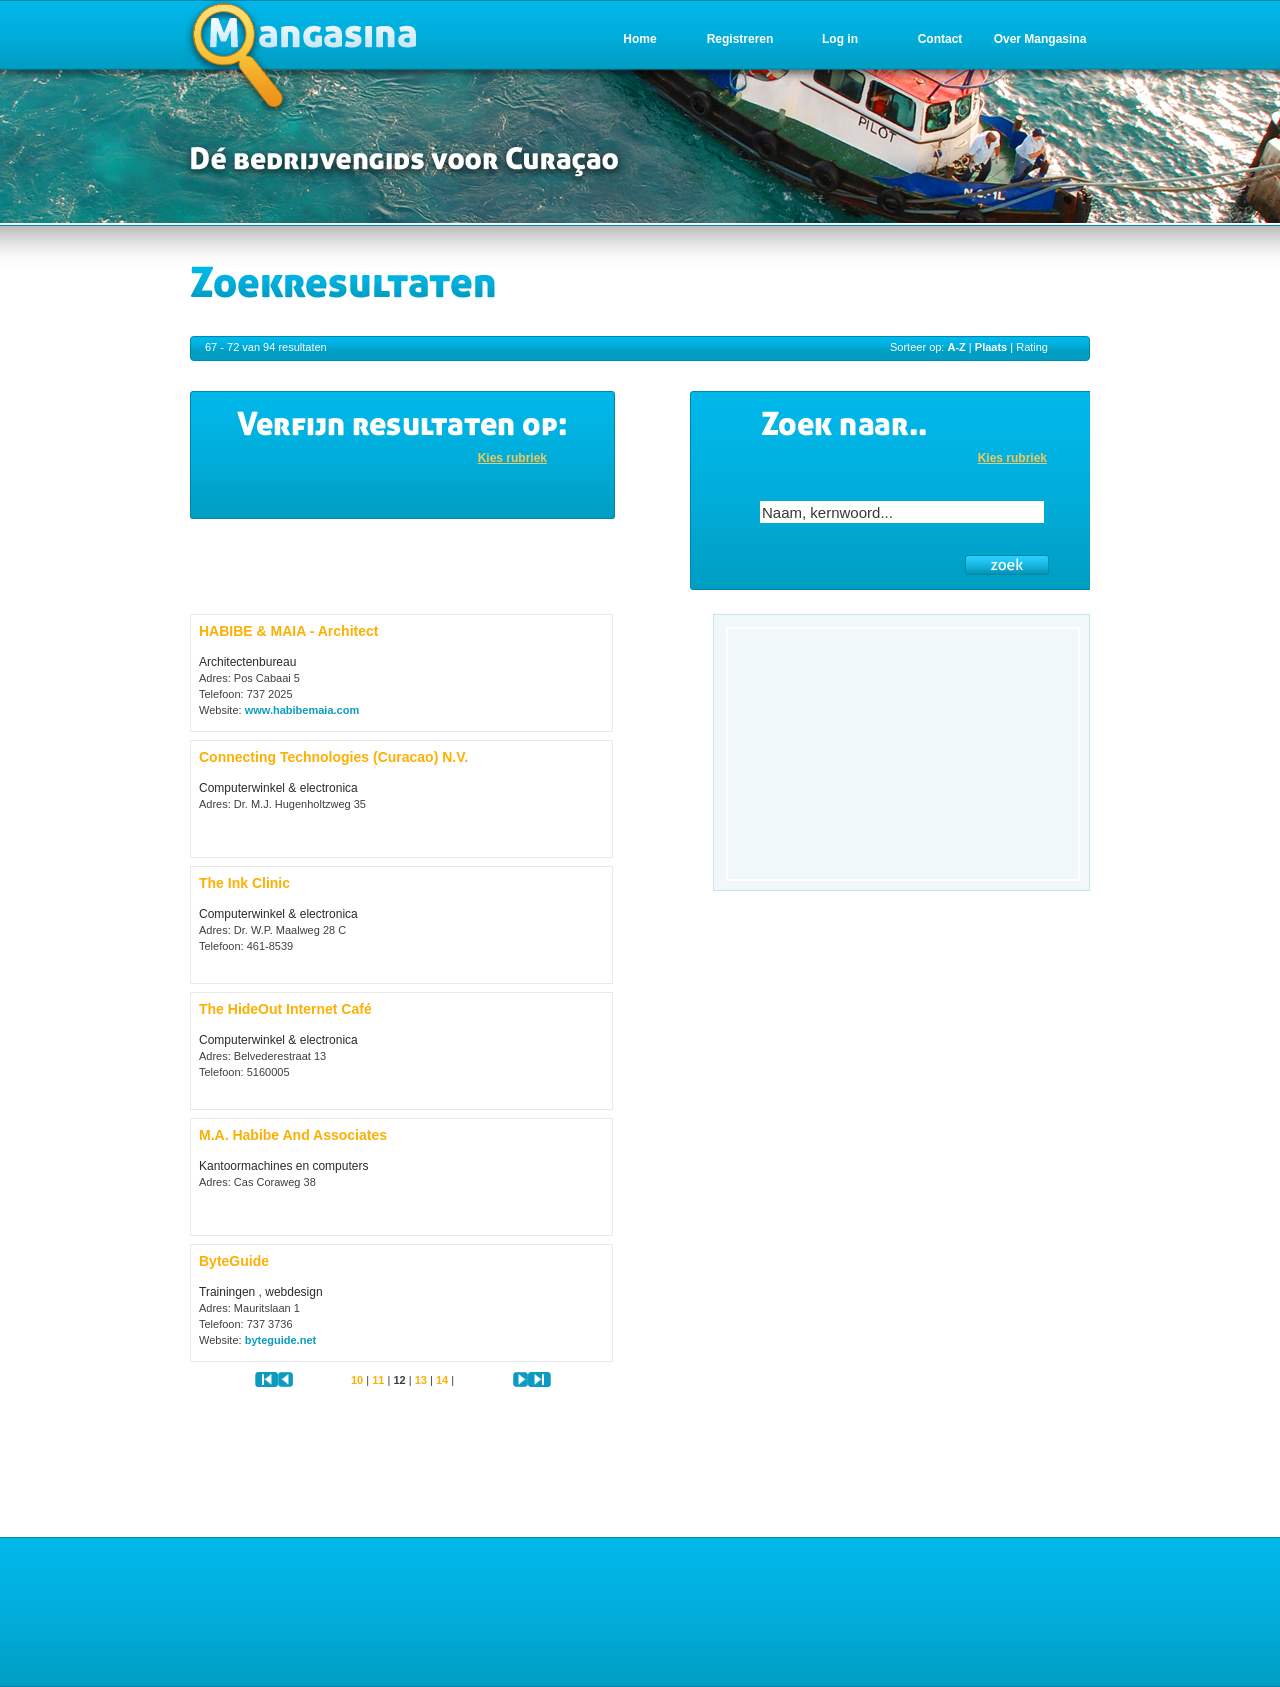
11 (378, 1380)
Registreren (740, 39)
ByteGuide (234, 1261)
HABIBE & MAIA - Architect (288, 631)
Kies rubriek (512, 458)
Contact (940, 39)
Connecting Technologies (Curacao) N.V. (333, 757)
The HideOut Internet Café (285, 1009)
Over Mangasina (1040, 39)
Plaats (991, 347)
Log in (840, 39)
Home (639, 39)
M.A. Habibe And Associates (293, 1135)
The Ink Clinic (244, 883)
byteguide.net (281, 1340)
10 (357, 1380)
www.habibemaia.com (302, 710)
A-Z (956, 347)
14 (442, 1380)
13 (421, 1380)
